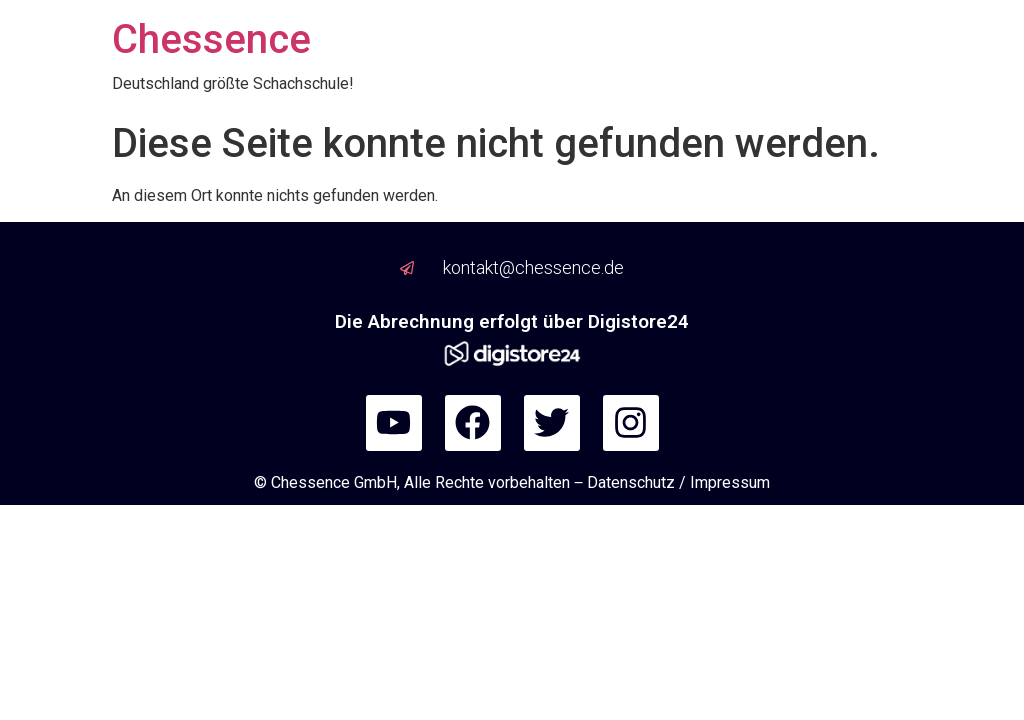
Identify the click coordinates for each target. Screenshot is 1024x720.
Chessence (211, 39)
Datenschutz (631, 482)
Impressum (730, 482)
